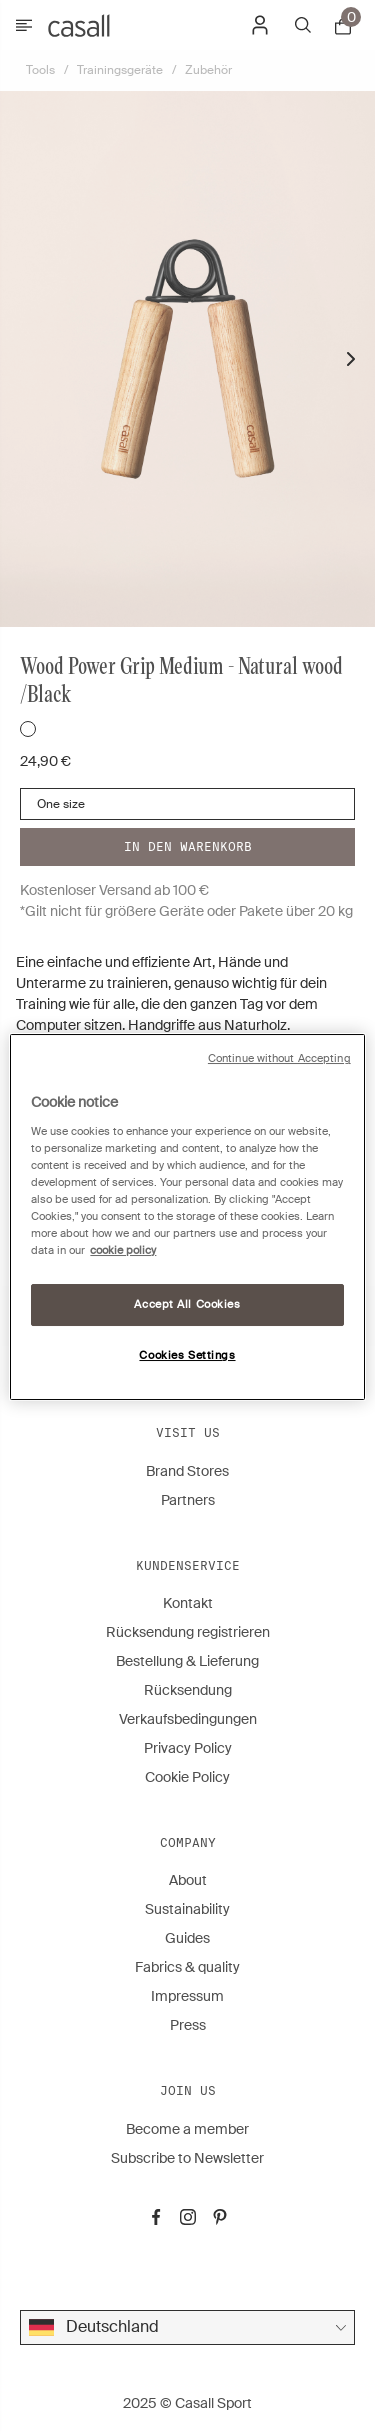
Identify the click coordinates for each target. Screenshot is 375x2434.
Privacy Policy (188, 1748)
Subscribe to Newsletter (187, 2158)
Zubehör (208, 70)
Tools (40, 70)
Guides (187, 1938)
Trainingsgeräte (120, 70)
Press (188, 2025)
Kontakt (188, 1603)
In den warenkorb (188, 846)
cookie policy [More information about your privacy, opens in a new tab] (123, 1250)
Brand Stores (187, 1471)
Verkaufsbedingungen (188, 1719)
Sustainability (187, 1909)
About (188, 1880)
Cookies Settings (187, 1355)
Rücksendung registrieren (188, 1632)
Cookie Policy (187, 1777)
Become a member (187, 2129)
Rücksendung (188, 1690)
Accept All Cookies (187, 1304)
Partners (188, 1500)
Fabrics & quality (187, 1967)
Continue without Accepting (279, 1058)
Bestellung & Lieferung (187, 1661)
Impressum (187, 1996)
